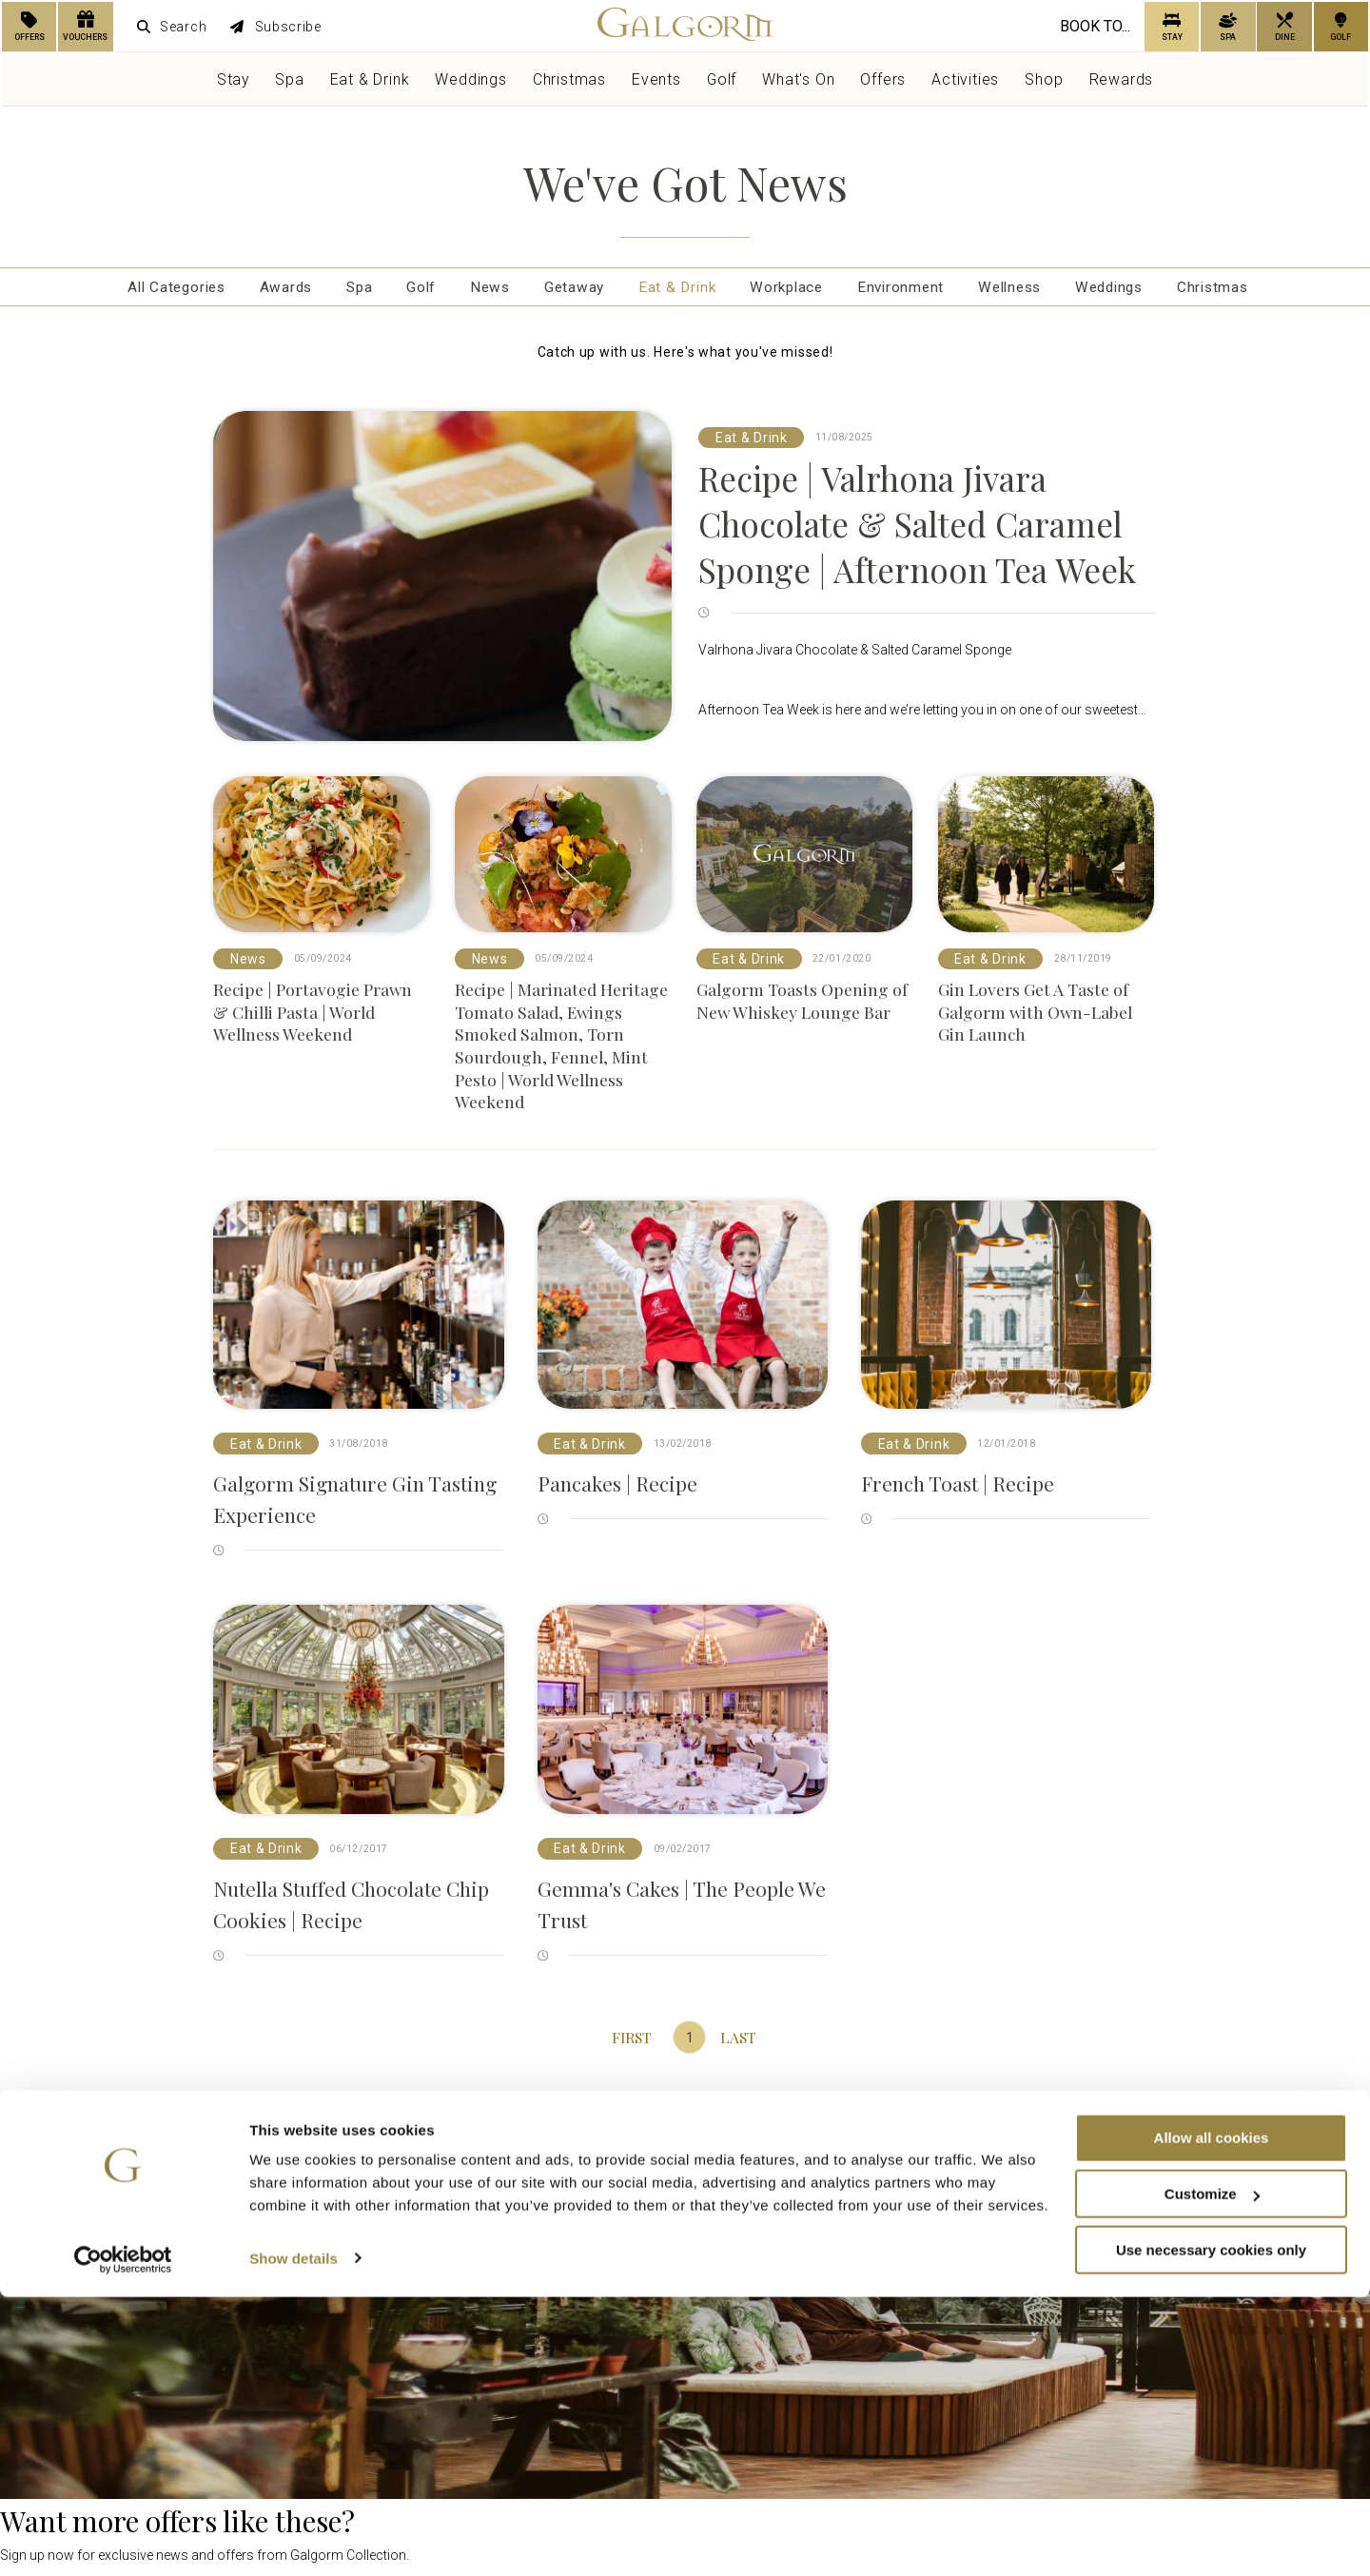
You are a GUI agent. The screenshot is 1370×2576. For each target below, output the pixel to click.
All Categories (137, 290)
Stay (233, 79)
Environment (911, 290)
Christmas (569, 79)
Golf (721, 79)
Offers (883, 79)
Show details (293, 2537)
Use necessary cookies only (1211, 2529)
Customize (1212, 2473)
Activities (965, 79)
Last (737, 2043)
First (632, 2043)
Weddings (470, 79)
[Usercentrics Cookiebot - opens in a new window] (123, 2539)
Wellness (1027, 290)
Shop (1044, 79)
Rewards (1121, 79)
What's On (798, 79)
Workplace (790, 290)
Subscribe (276, 26)
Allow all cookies (1211, 2417)
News (475, 290)
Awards (254, 290)
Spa (289, 79)
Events (656, 79)
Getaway (566, 290)
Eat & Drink (370, 79)
